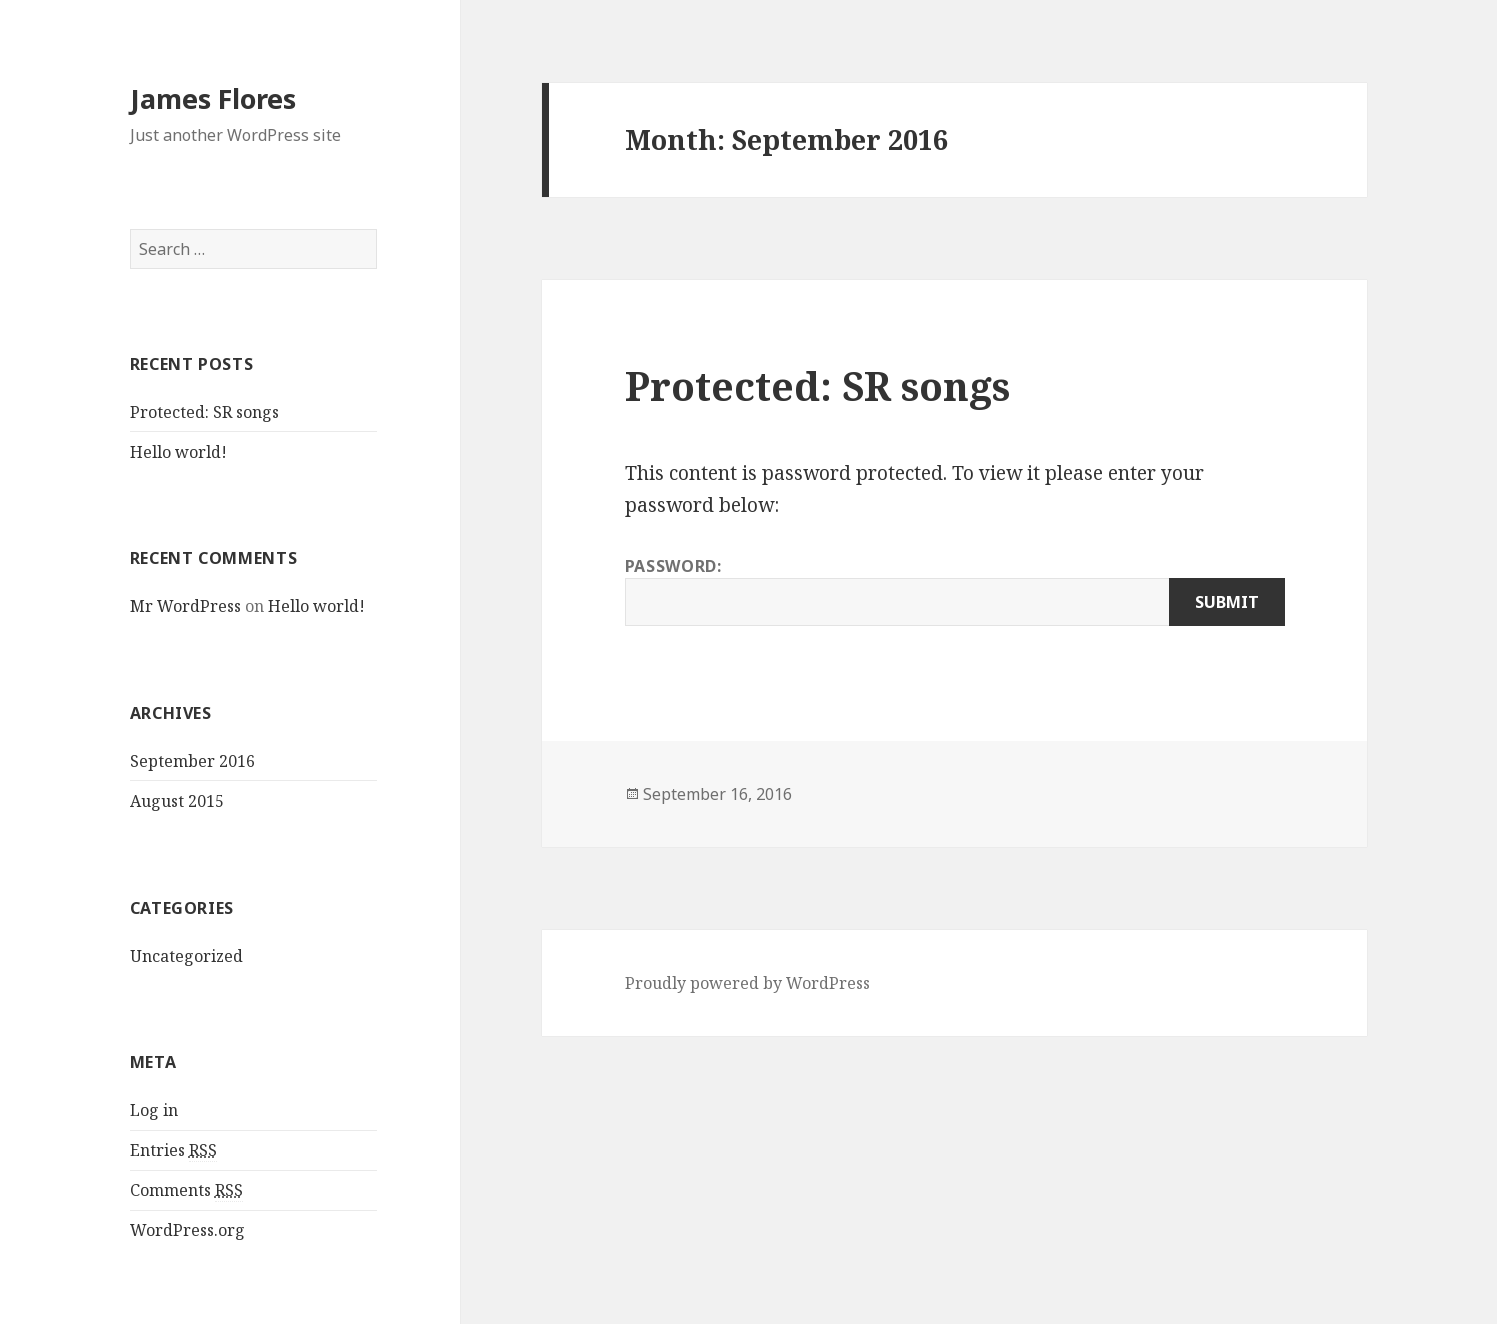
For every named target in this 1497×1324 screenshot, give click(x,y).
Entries (173, 1150)
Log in (154, 1110)
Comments (186, 1190)
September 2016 (192, 761)
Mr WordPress (185, 606)
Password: (955, 590)
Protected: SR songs (204, 412)
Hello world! (178, 452)
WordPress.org (187, 1230)
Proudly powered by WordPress (747, 983)
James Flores (213, 98)
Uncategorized (186, 956)
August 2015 (177, 801)
